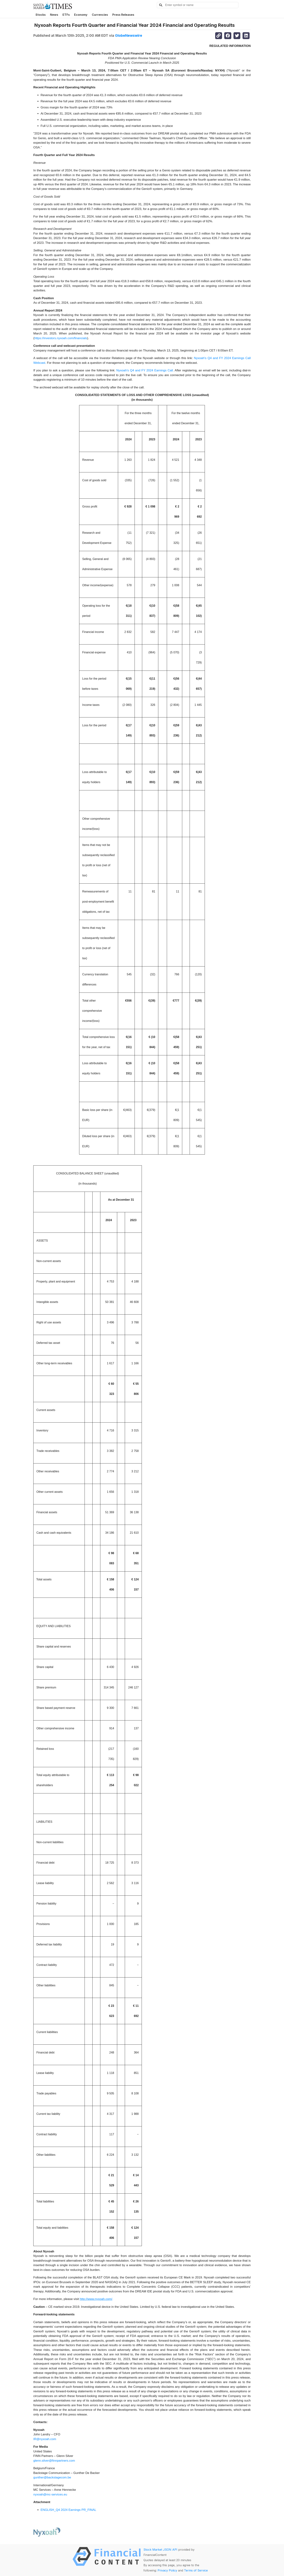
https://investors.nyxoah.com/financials (60, 338)
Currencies (100, 14)
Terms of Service (196, 2570)
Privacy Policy (167, 2570)
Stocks (41, 14)
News (54, 14)
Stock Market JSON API (160, 2549)
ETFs (66, 14)
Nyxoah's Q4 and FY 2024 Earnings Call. (145, 370)
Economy (80, 14)
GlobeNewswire (128, 35)
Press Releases (123, 14)
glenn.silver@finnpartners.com (54, 2460)
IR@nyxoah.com (44, 2439)
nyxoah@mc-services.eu (50, 2494)
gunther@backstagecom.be (52, 2477)
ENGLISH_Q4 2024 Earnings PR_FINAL (68, 2510)
